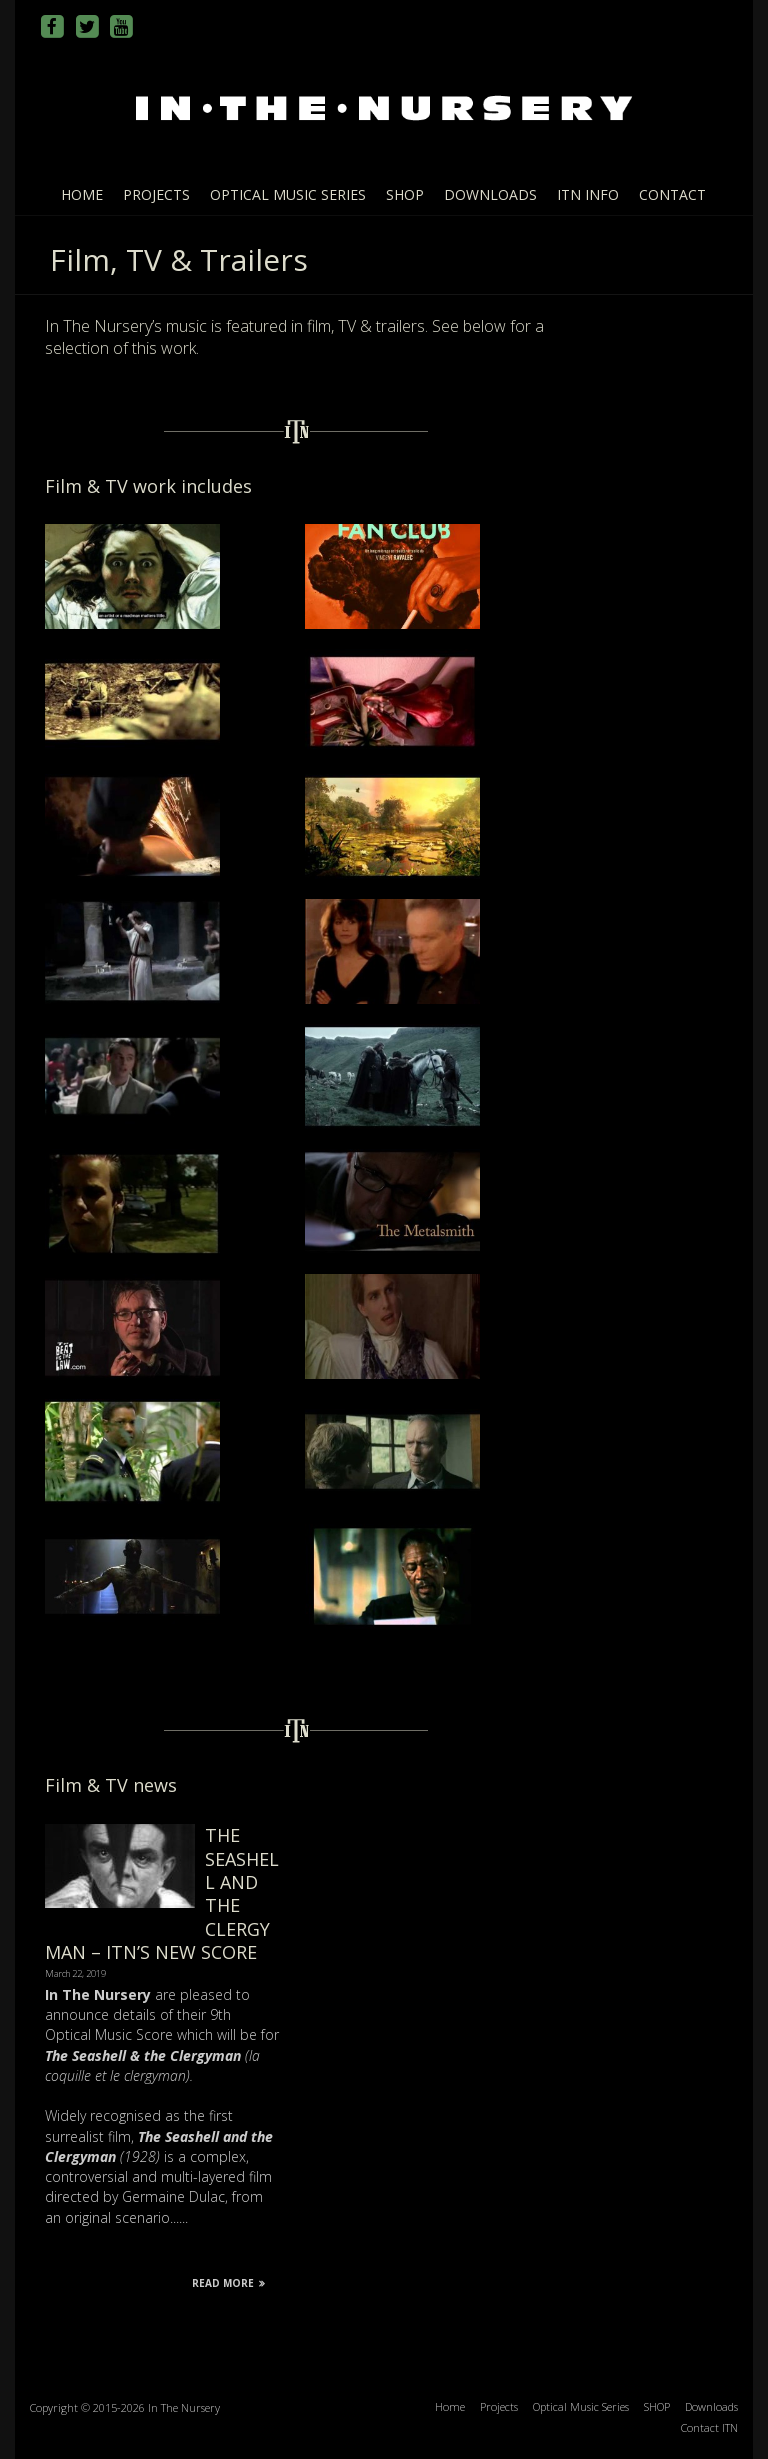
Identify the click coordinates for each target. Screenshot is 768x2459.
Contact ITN (709, 2427)
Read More (228, 2283)
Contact (672, 194)
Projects (156, 194)
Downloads (490, 194)
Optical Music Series (288, 194)
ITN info (588, 194)
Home (82, 194)
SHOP (405, 194)
